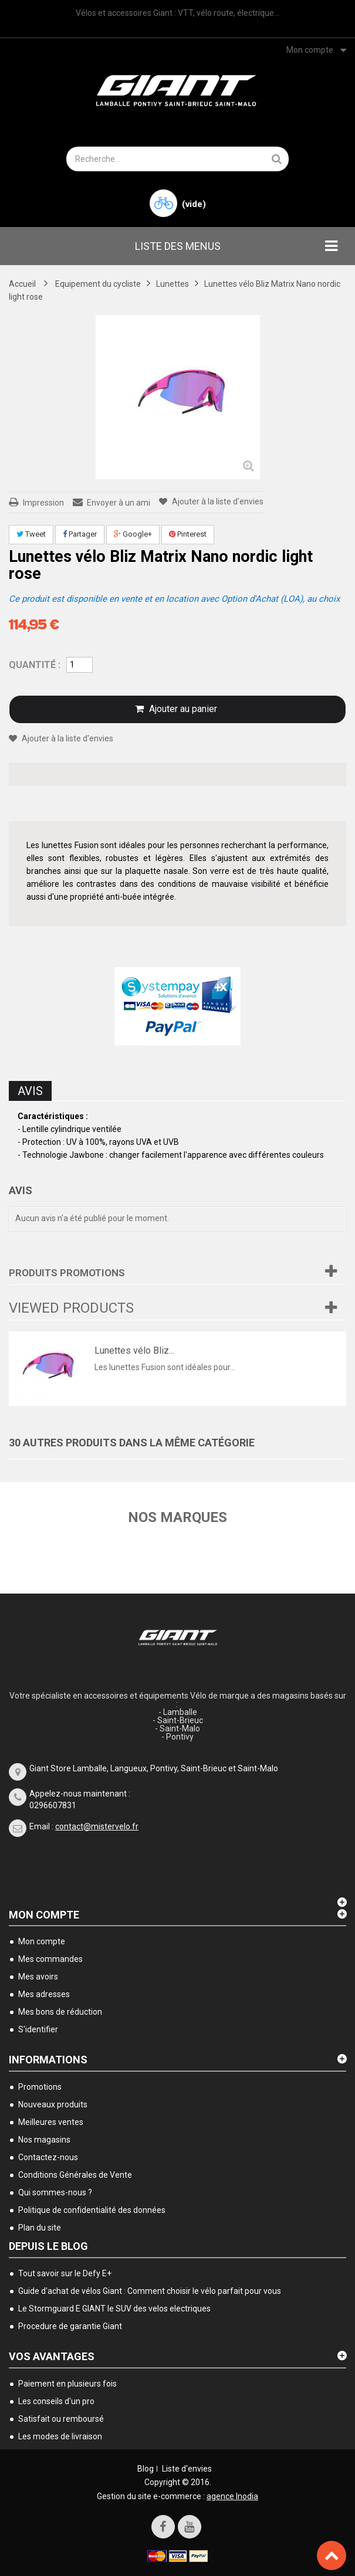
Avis (30, 1091)
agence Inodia (232, 2496)
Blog (145, 2469)
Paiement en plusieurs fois (67, 2383)
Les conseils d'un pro (56, 2401)
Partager (80, 534)
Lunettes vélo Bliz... (134, 1350)
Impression (43, 502)
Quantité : (34, 664)
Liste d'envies (187, 2469)
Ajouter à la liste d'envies (216, 501)
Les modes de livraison (60, 2436)
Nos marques (177, 1517)
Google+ (133, 534)
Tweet (31, 534)
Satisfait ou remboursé (61, 2419)
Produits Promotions (67, 1273)
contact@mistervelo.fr (96, 1826)
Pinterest (188, 534)
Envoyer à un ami (118, 502)
